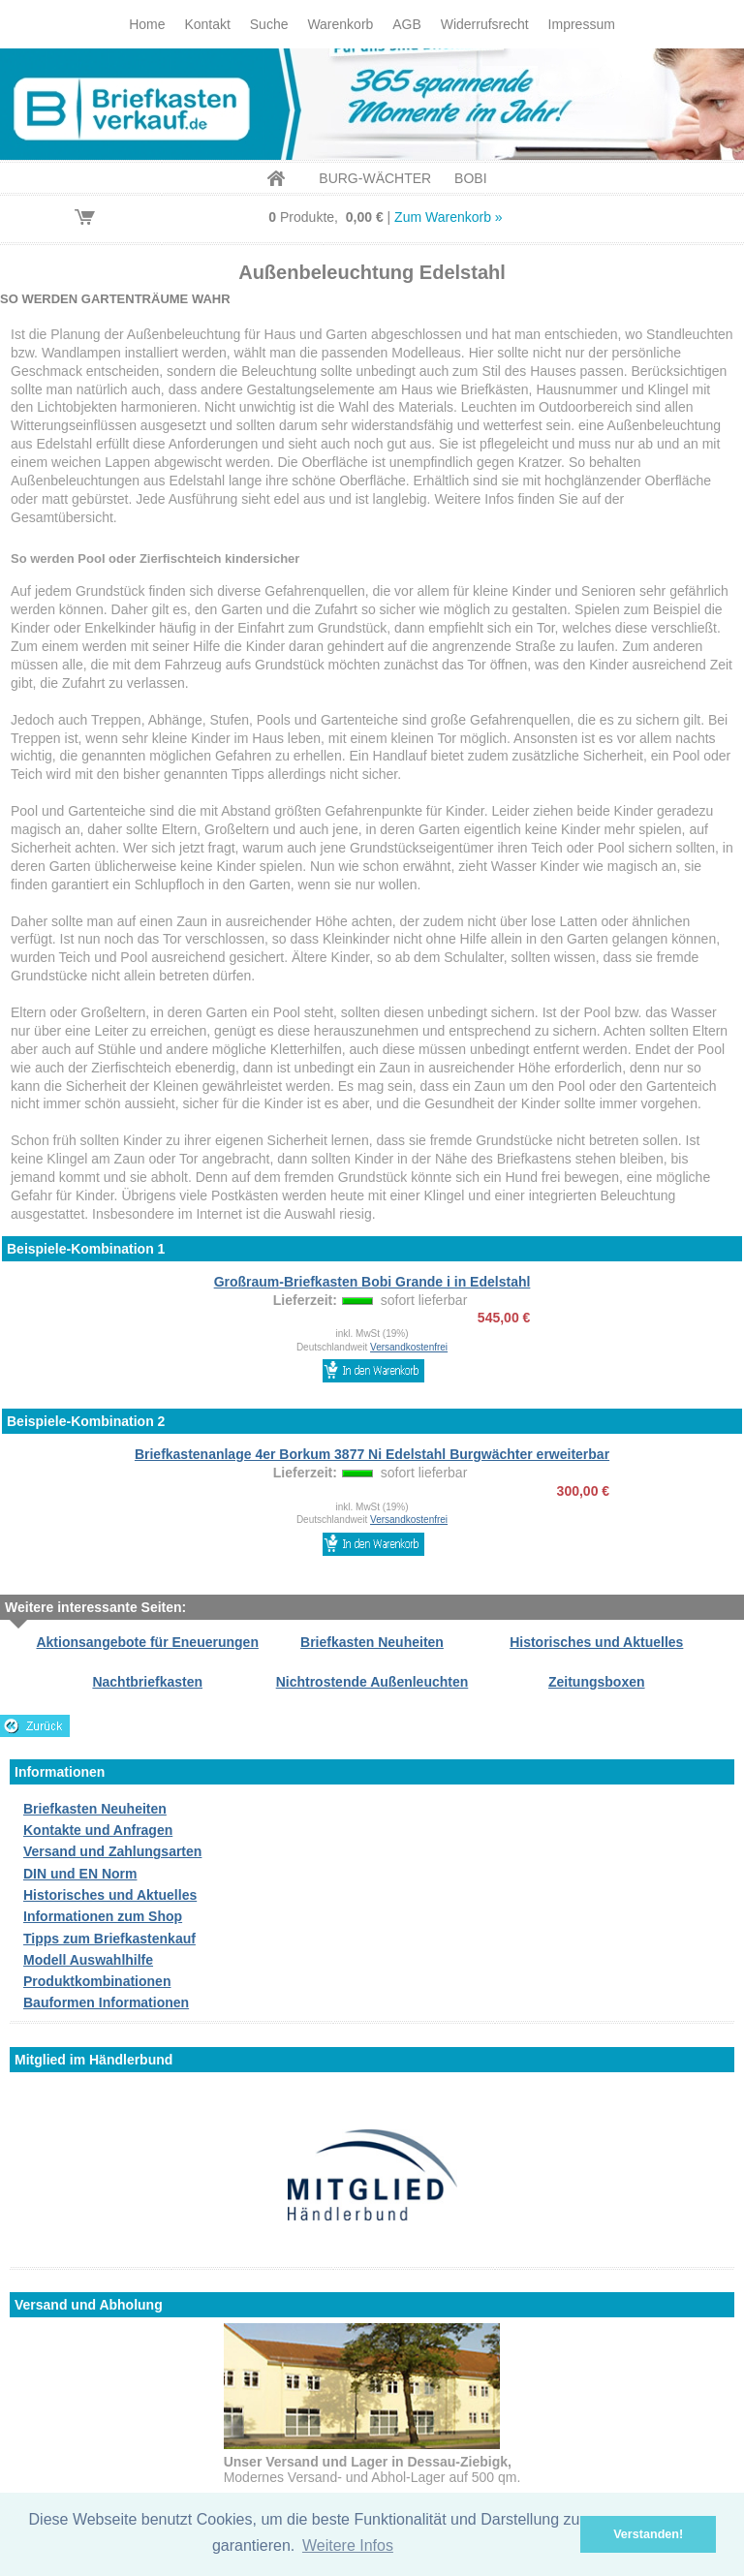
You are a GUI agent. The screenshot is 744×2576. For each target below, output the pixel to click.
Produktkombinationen (96, 1981)
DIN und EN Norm (80, 1873)
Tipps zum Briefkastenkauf (109, 1938)
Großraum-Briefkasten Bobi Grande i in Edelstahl (372, 1281)
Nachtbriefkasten (147, 1682)
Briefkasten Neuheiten (372, 1642)
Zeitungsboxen (596, 1682)
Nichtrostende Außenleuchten (372, 1682)
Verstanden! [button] (648, 2534)
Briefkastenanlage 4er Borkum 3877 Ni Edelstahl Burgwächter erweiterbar (372, 1454)
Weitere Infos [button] (347, 2545)
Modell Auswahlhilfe (88, 1960)
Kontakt (207, 24)
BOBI (470, 178)
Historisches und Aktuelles (596, 1642)
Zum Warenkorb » (448, 217)
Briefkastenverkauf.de (372, 104)
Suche (269, 24)
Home (147, 24)
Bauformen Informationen (106, 2002)
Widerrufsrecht (485, 24)
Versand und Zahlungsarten (112, 1851)
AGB (406, 24)
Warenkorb (340, 24)
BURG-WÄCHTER (375, 178)
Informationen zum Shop (102, 1916)
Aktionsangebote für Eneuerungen (147, 1642)
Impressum (581, 24)
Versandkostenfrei (409, 1347)
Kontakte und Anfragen (97, 1830)
